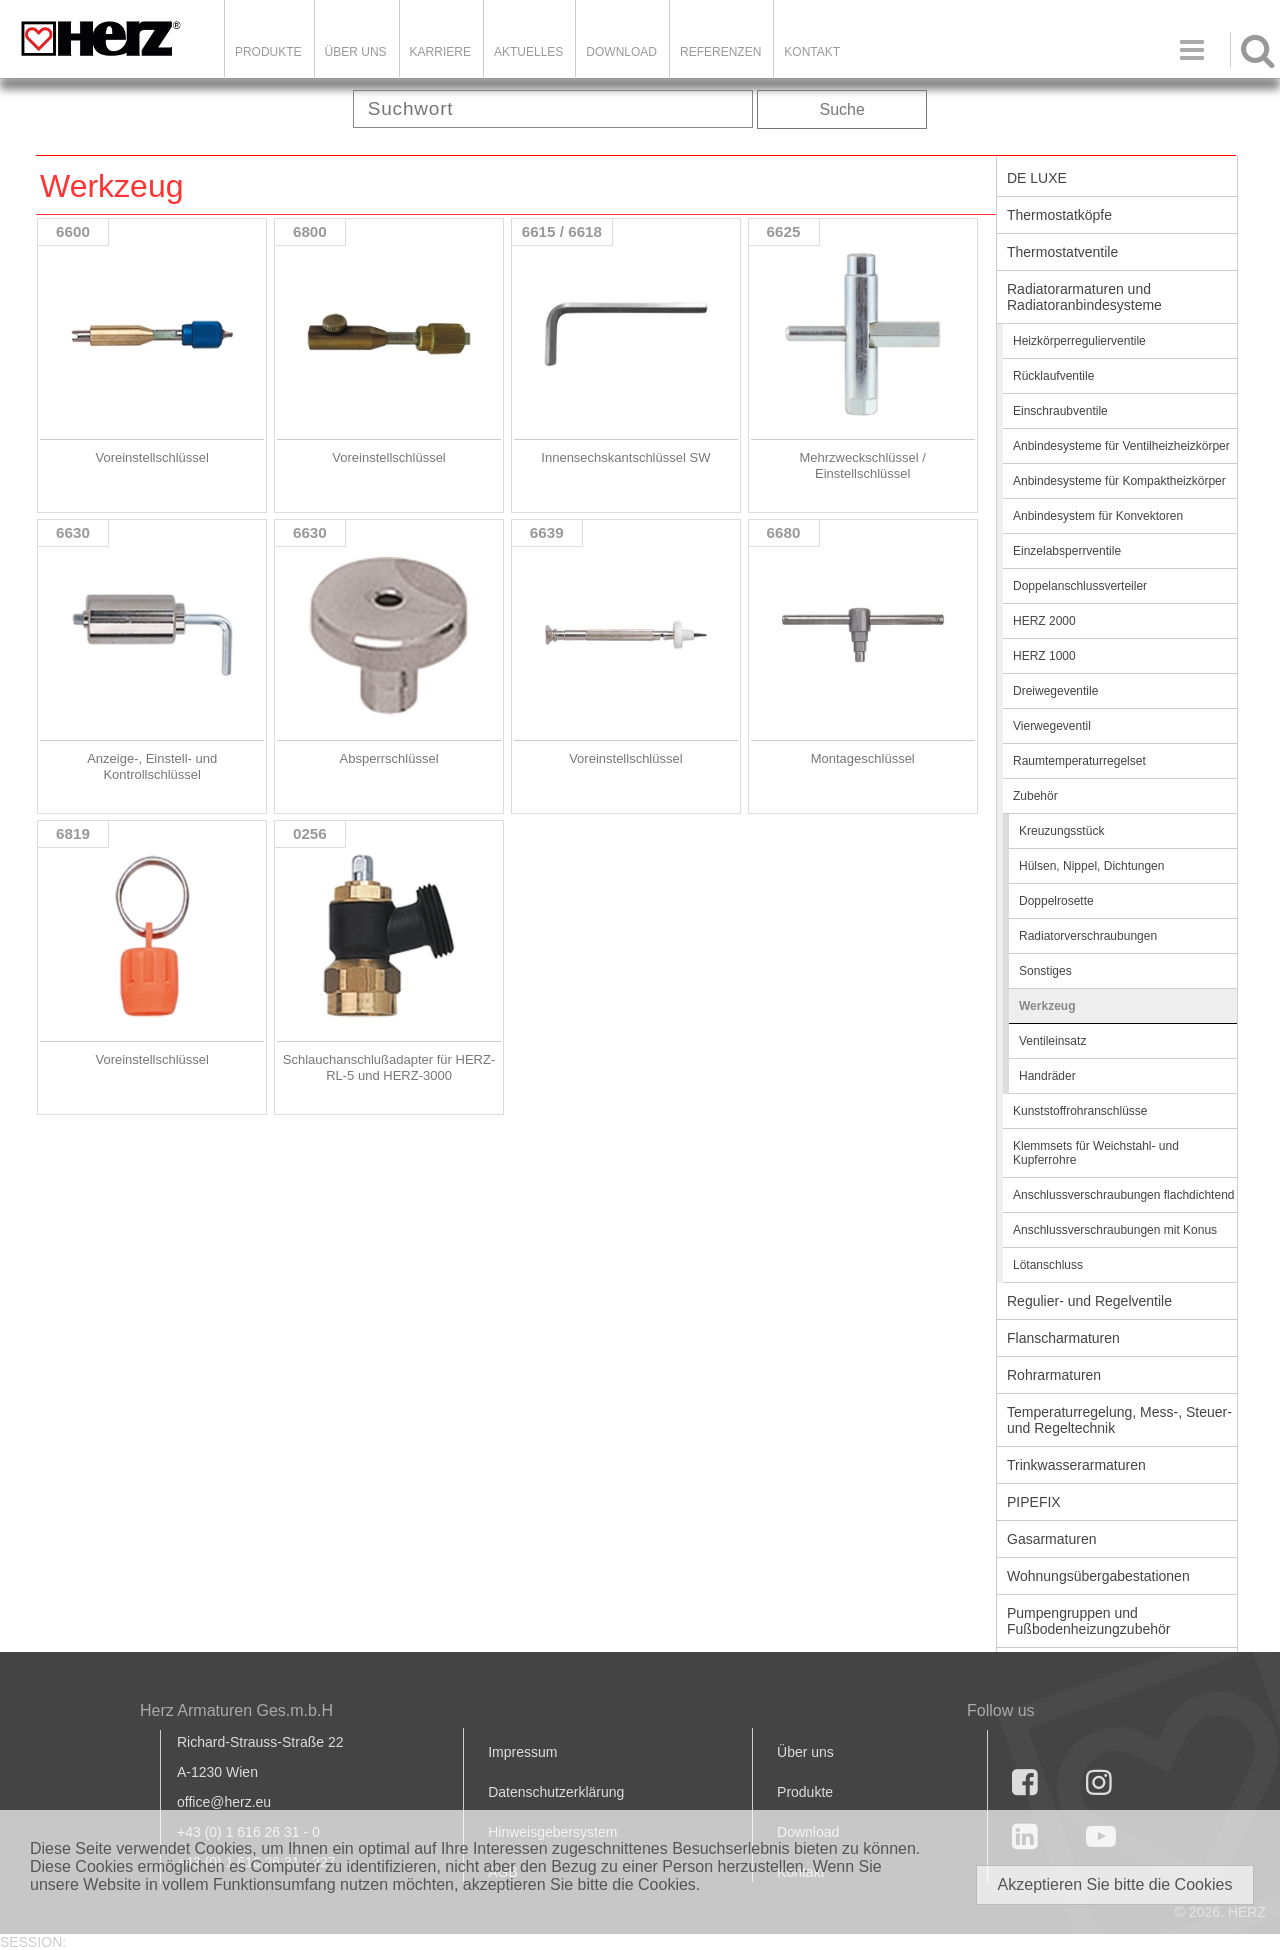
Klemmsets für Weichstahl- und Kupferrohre (1096, 1153)
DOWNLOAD (621, 52)
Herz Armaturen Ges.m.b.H (236, 1710)
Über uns (805, 1752)
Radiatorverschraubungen (1088, 936)
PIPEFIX (1034, 1502)
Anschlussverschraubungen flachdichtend (1123, 1195)
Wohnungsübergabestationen (1098, 1576)
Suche (842, 109)
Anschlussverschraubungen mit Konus (1115, 1230)
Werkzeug (1047, 1006)
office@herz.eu (224, 1802)
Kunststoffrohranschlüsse (1080, 1111)
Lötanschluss (1048, 1265)
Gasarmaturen (1051, 1539)
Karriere (440, 52)
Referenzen (720, 52)
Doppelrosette (1056, 901)
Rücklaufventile (1053, 376)
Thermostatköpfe (1059, 215)
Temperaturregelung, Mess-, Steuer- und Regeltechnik (1119, 1420)
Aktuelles (528, 52)
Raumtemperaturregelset (1079, 761)
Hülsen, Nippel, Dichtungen (1091, 866)
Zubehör (1035, 796)
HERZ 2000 (1044, 621)
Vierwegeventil (1052, 726)
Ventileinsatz (1052, 1041)
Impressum (522, 1752)
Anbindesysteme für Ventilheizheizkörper (1121, 446)
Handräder (1047, 1076)
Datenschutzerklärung (556, 1792)
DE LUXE (1037, 178)
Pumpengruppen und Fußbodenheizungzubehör (1088, 1621)
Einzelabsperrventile (1067, 551)
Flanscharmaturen (1063, 1338)
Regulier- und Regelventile (1089, 1301)
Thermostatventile (1062, 252)
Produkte (268, 52)
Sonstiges (1045, 971)
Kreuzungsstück (1061, 831)
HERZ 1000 (1044, 656)
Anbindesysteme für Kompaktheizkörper (1119, 481)
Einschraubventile (1060, 411)
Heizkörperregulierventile (1079, 341)
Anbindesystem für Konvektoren (1098, 516)
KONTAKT (812, 52)
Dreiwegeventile (1055, 691)
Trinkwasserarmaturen (1076, 1465)
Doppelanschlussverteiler (1080, 586)
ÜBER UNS (356, 52)
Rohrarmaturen (1054, 1375)
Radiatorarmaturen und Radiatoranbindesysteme (1084, 297)
